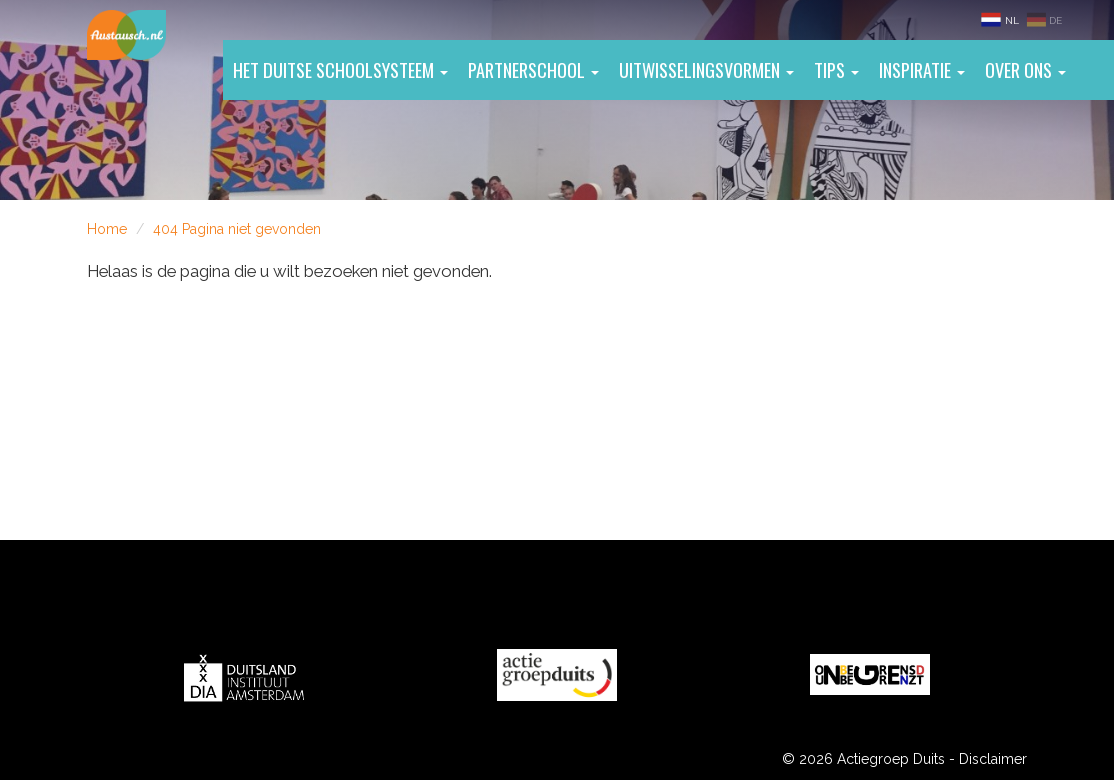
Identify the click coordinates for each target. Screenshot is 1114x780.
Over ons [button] (1025, 69)
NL (1001, 19)
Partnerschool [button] (533, 69)
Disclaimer (993, 759)
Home (107, 229)
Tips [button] (836, 69)
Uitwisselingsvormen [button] (706, 69)
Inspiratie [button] (922, 69)
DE (1044, 19)
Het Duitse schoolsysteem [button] (340, 69)
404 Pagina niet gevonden (237, 229)
